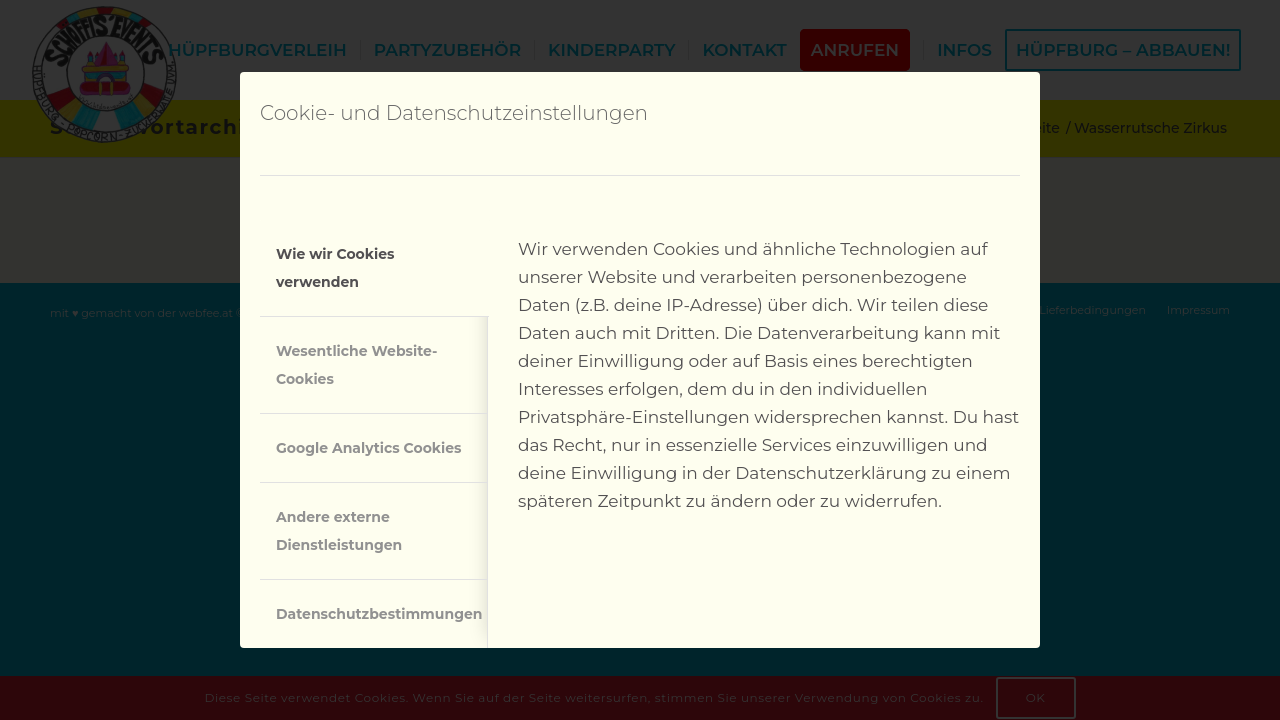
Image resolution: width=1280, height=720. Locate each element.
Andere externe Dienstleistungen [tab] (339, 531)
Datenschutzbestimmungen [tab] (379, 614)
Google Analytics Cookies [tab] (369, 448)
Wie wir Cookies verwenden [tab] (335, 268)
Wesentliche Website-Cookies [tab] (356, 365)
